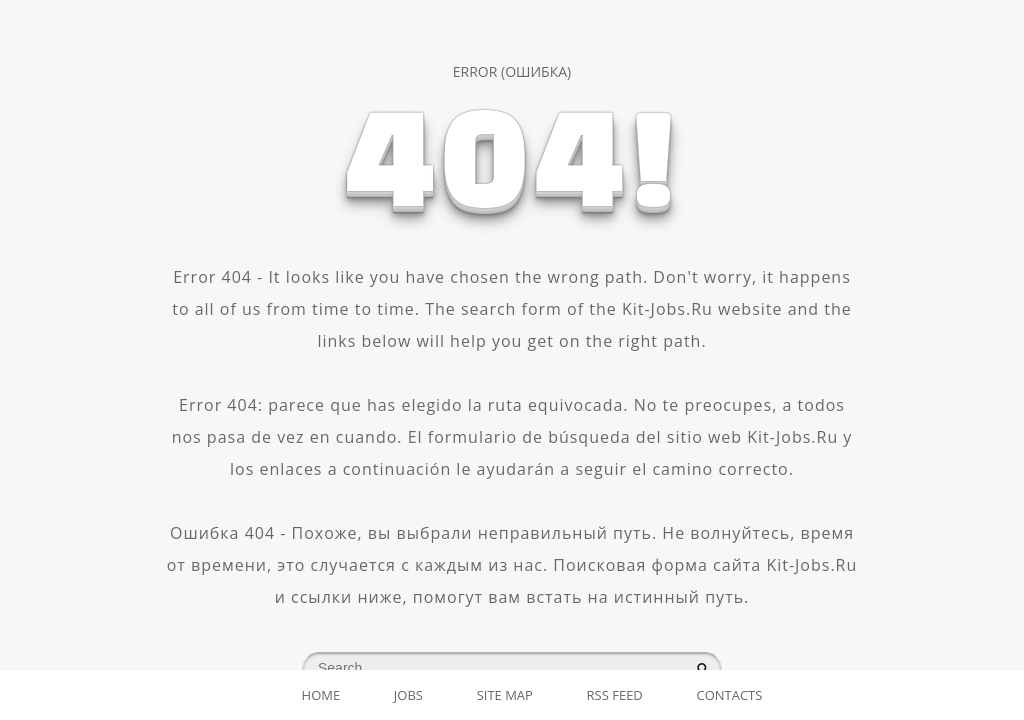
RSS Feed (615, 695)
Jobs (408, 695)
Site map (505, 695)
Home (321, 695)
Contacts (729, 695)
